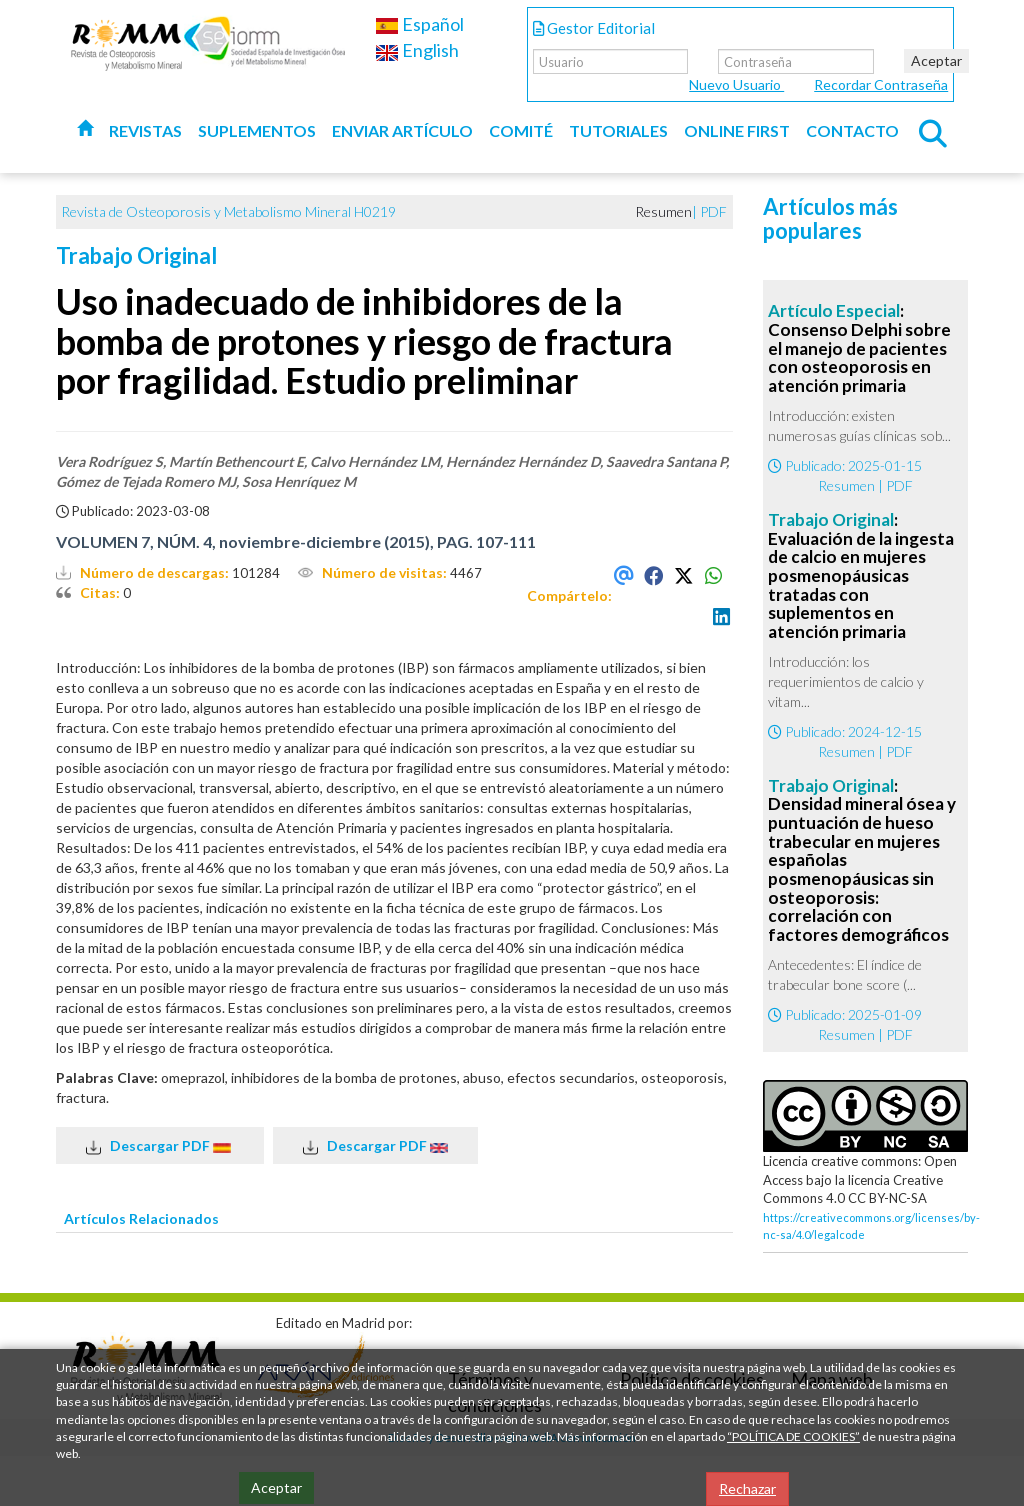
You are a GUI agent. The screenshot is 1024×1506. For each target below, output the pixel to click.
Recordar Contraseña (881, 84)
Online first (737, 130)
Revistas (145, 130)
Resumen (846, 485)
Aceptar (936, 60)
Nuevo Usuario (736, 84)
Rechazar (747, 1488)
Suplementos (257, 130)
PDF (713, 211)
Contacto (852, 130)
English (417, 50)
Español (419, 24)
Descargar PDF (160, 1146)
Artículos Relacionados (141, 1218)
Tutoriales (618, 130)
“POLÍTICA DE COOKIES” (793, 1436)
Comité (521, 130)
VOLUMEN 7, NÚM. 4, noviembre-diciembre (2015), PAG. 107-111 (296, 541)
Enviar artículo (402, 130)
